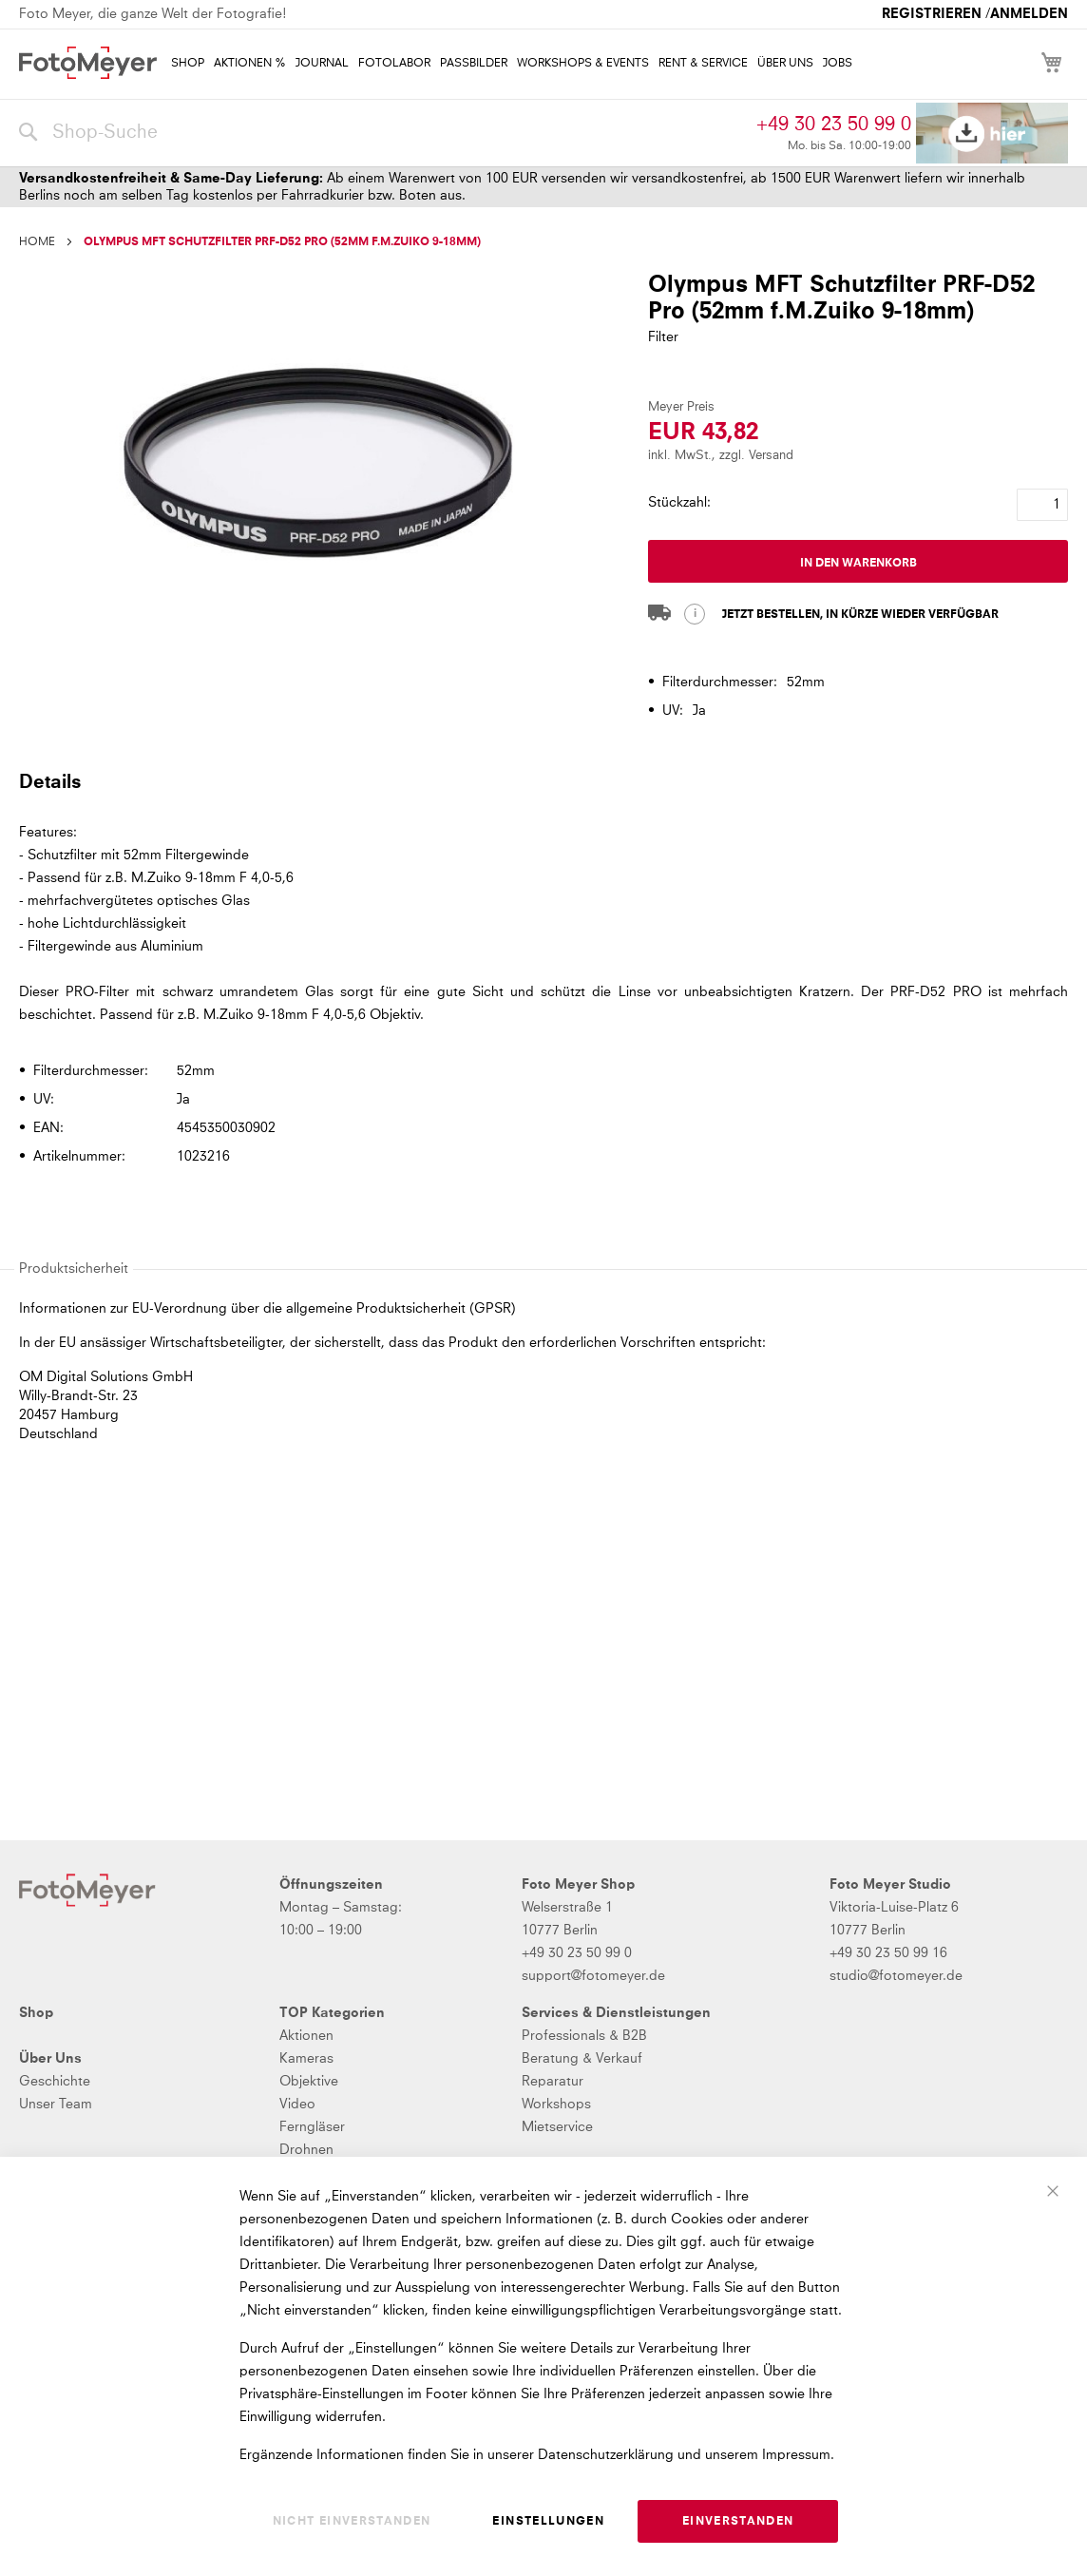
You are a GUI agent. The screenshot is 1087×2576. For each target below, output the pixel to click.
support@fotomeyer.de (593, 1976)
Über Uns (50, 2059)
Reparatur (552, 2081)
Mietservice (557, 2127)
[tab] (541, 781)
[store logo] (88, 63)
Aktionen (306, 2036)
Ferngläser (312, 2127)
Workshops (556, 2104)
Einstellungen (548, 2522)
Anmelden (1029, 14)
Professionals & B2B (584, 2036)
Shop (36, 2013)
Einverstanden (738, 2522)
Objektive (308, 2081)
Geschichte (54, 2081)
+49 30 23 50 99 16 (888, 1953)
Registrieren (932, 14)
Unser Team (55, 2104)
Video (297, 2104)
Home (37, 242)
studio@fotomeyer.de (896, 1976)
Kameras (306, 2059)
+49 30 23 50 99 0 (833, 124)
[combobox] (383, 133)
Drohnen (306, 2150)
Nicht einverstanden (352, 2522)
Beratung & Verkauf (582, 2059)
